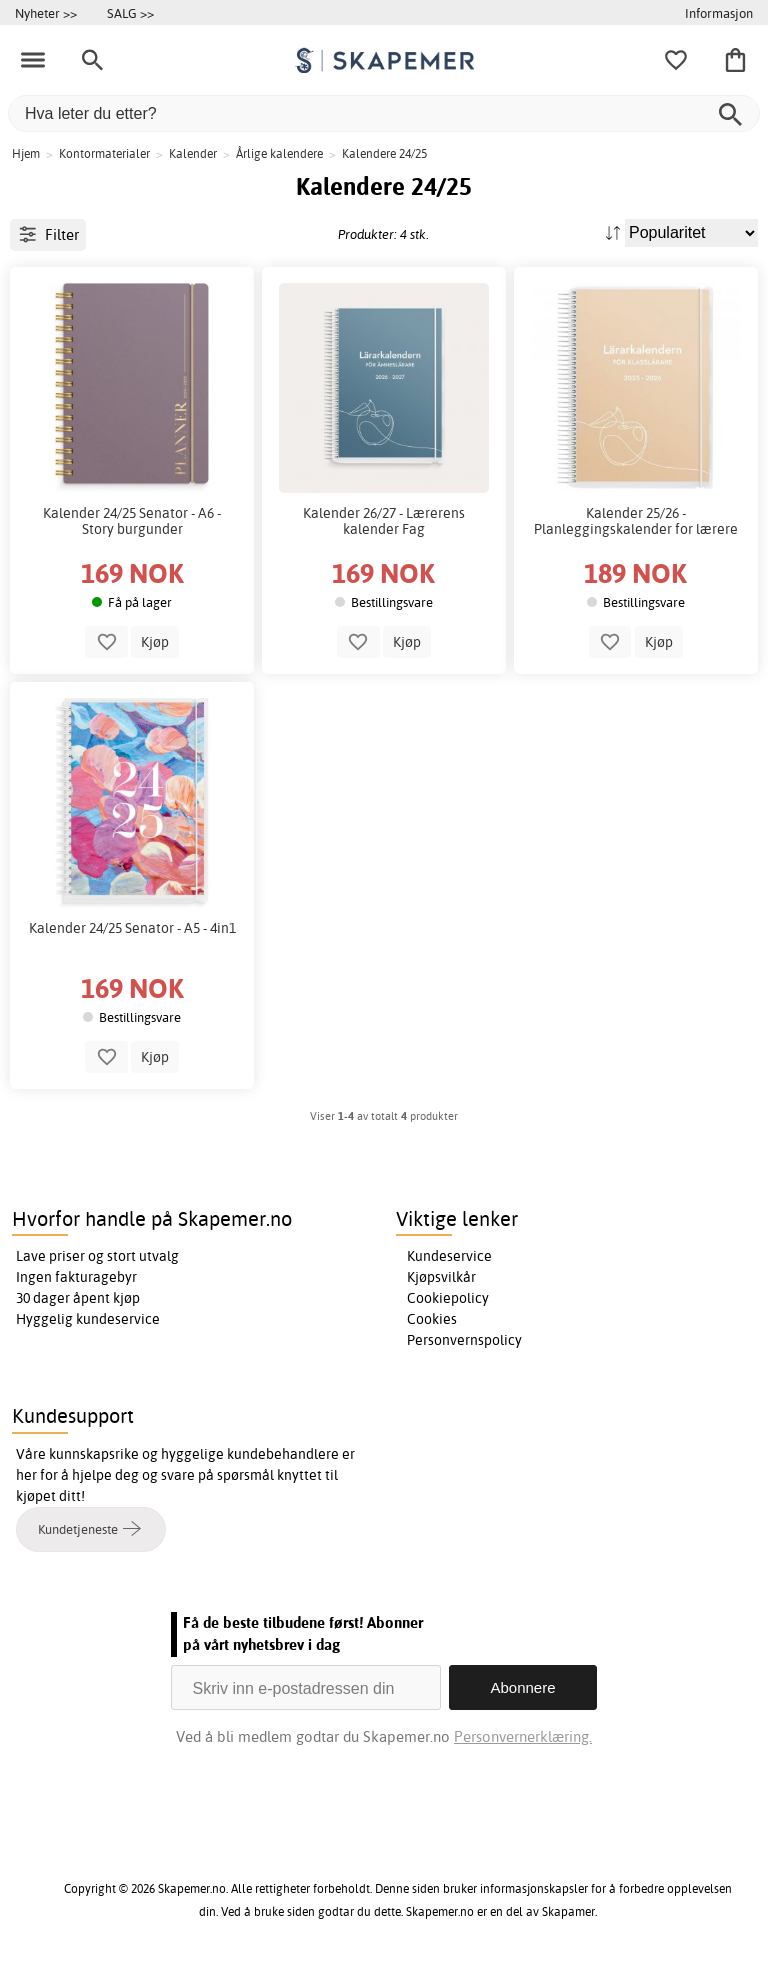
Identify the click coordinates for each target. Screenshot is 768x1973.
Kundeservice (449, 1256)
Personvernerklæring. (523, 1736)
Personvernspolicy (464, 1340)
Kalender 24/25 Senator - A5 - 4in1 (132, 928)
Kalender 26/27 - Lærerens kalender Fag (384, 521)
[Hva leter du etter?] (384, 113)
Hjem (26, 153)
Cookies (432, 1319)
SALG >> (130, 13)
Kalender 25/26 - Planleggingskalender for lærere (636, 521)
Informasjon (719, 13)
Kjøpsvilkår (441, 1277)
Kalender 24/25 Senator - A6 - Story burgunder (132, 521)
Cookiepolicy (448, 1298)
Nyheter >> (46, 13)
